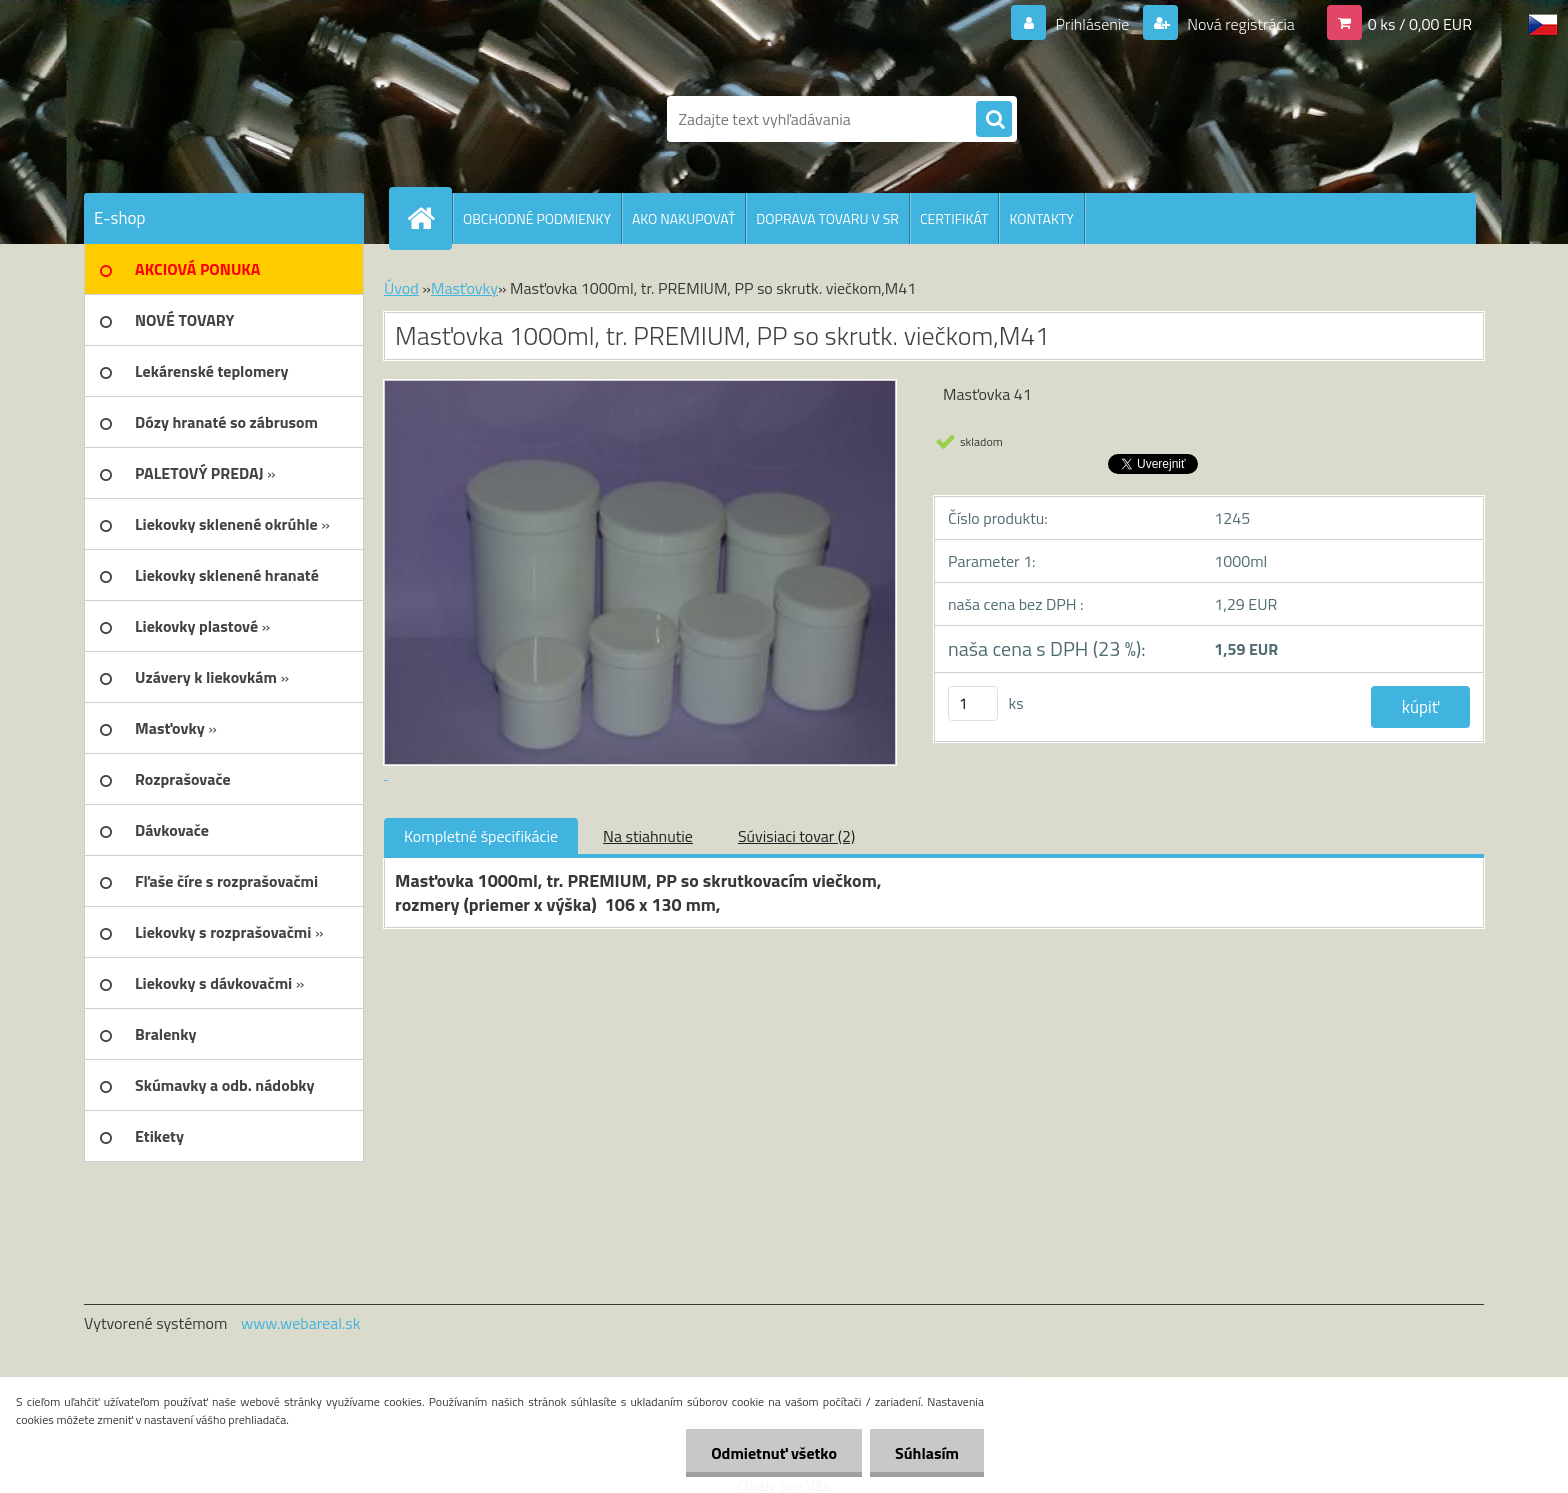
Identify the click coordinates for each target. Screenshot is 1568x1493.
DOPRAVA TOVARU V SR (827, 218)
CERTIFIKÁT (954, 218)
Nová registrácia (1239, 24)
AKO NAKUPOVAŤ (683, 218)
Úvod (401, 288)
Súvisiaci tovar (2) (796, 836)
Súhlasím (927, 1453)
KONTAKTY (1041, 218)
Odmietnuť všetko (774, 1453)
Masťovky (464, 288)
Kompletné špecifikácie (481, 836)
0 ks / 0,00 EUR (1420, 24)
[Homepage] (429, 218)
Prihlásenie (1092, 24)
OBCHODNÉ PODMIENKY (537, 218)
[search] (994, 120)
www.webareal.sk (301, 1323)
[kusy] (973, 703)
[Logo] (221, 119)
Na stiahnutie (648, 836)
